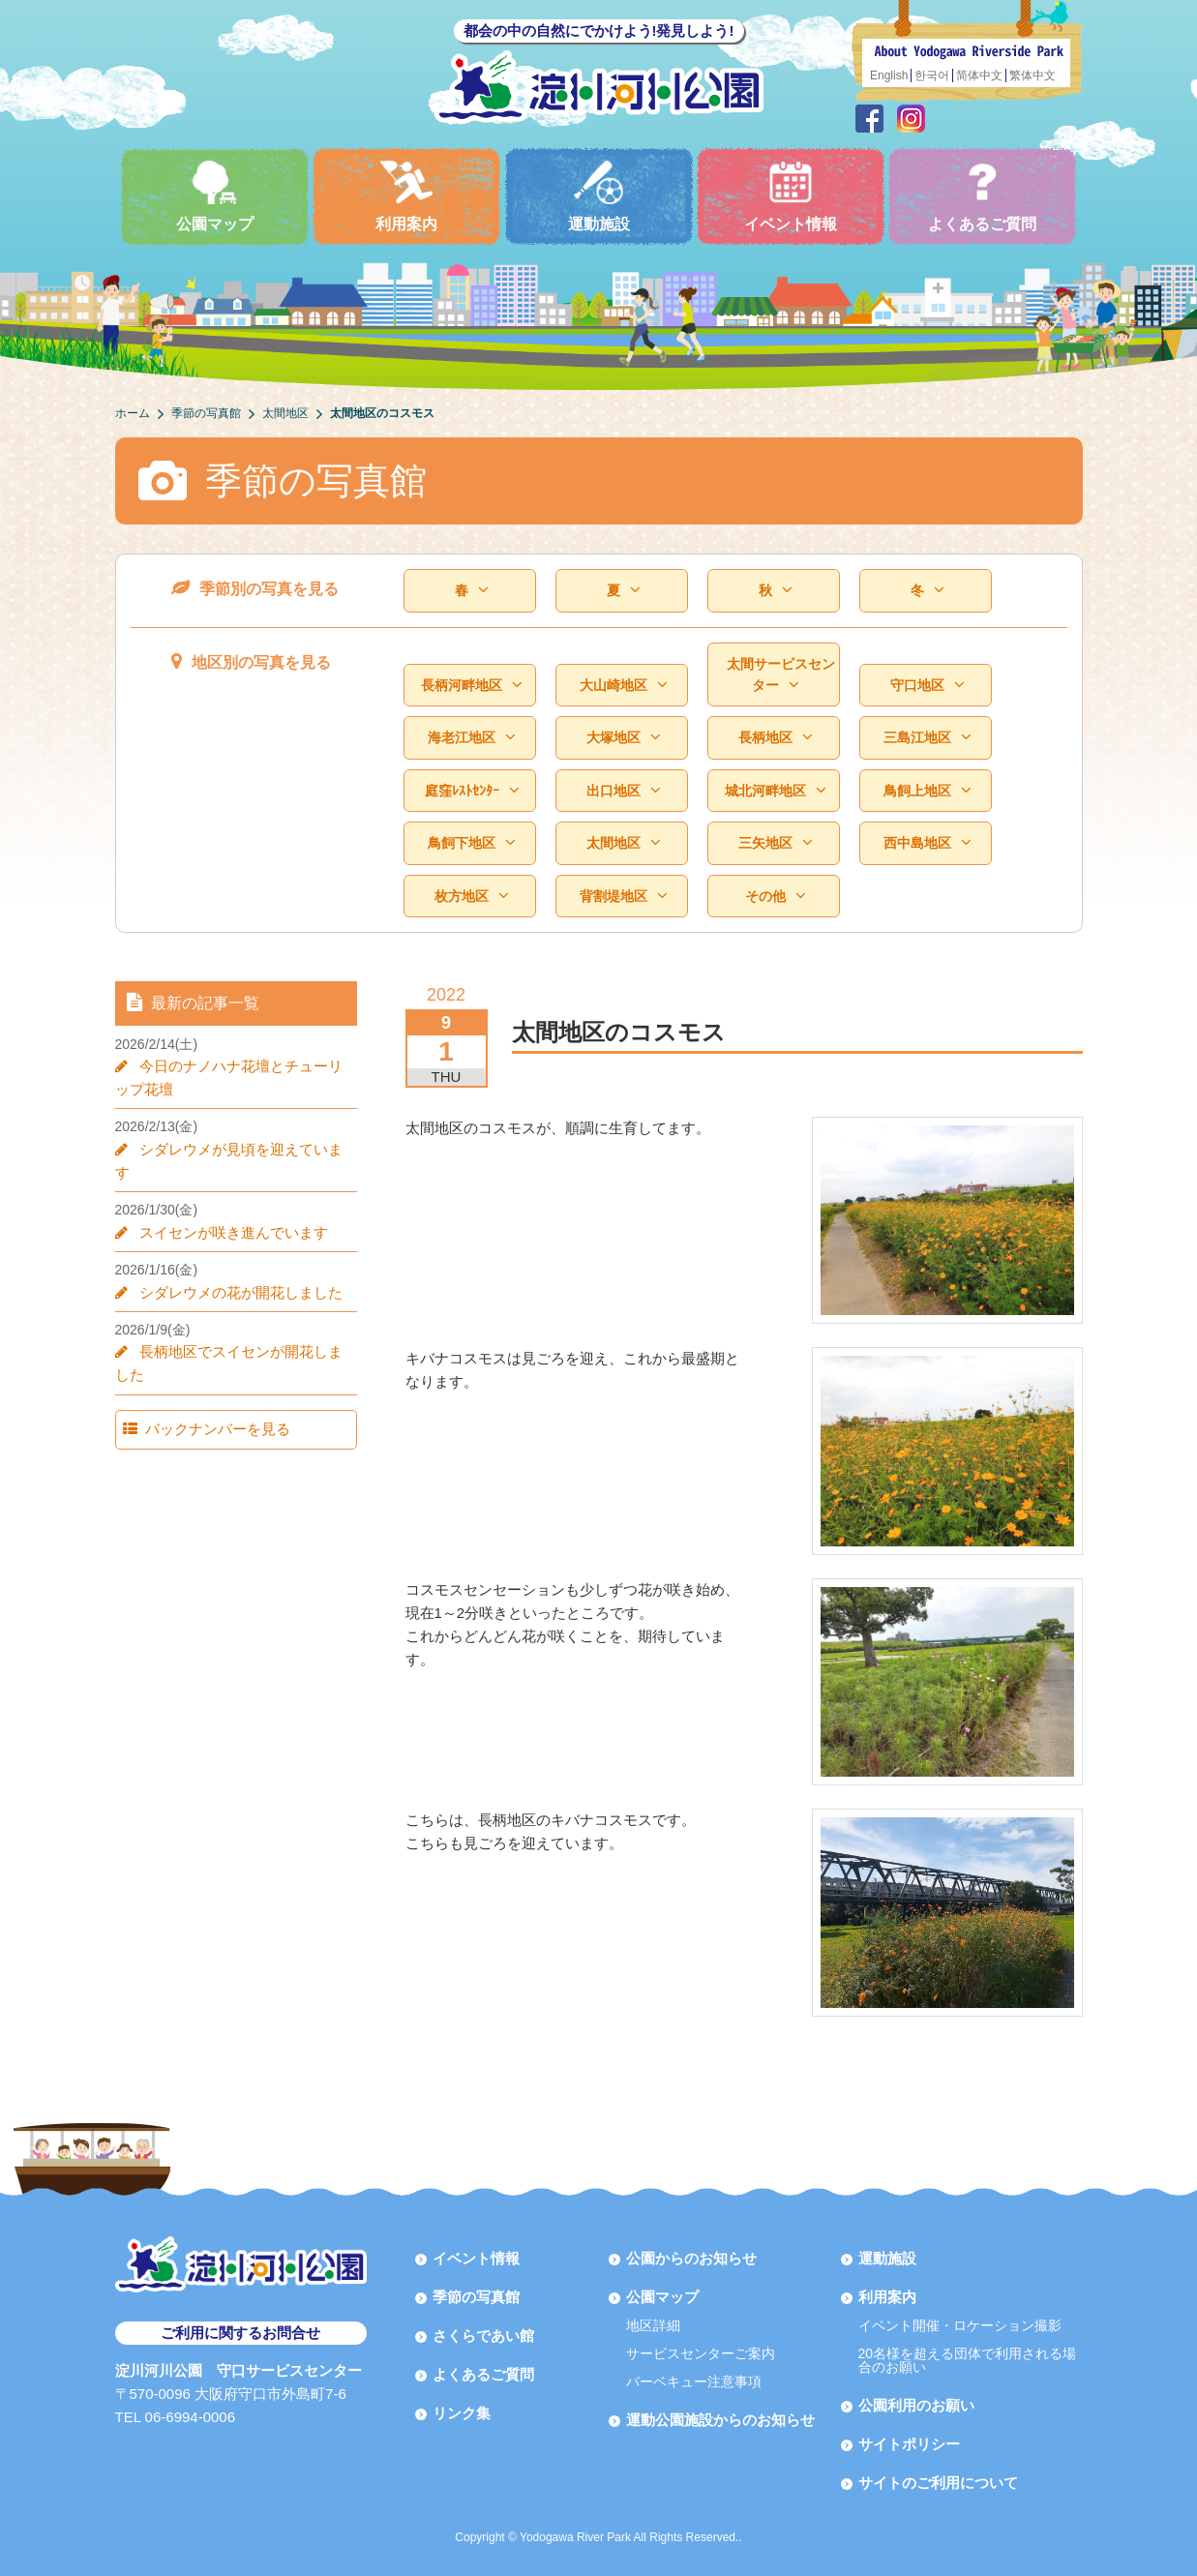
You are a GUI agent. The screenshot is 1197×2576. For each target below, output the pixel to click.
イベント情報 (790, 196)
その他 (775, 896)
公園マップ (215, 196)
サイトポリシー (909, 2444)
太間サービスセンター (781, 675)
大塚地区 (623, 738)
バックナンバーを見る (208, 1405)
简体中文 (979, 75)
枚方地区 (471, 896)
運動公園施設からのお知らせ (720, 2419)
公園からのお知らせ (691, 2258)
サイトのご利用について (938, 2482)
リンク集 (462, 2413)
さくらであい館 (483, 2335)
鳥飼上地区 (927, 791)
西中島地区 (927, 843)
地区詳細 (653, 2325)
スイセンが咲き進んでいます (226, 1209)
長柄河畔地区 (471, 685)
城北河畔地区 (775, 791)
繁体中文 (1032, 75)
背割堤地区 (623, 896)
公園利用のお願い (916, 2405)
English (889, 75)
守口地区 (927, 685)
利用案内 (406, 196)
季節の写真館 (476, 2297)
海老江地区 (471, 738)
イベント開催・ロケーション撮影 (960, 2325)
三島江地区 (927, 738)
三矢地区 (775, 843)
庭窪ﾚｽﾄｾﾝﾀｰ (472, 791)
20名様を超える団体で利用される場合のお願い (967, 2360)
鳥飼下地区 (471, 843)
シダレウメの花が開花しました (233, 1269)
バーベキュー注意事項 (694, 2381)
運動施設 (599, 196)
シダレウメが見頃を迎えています (240, 1149)
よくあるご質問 (982, 196)
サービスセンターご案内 (700, 2353)
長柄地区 (775, 738)
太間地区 (623, 843)
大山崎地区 (623, 685)
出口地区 (623, 791)
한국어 (931, 75)
